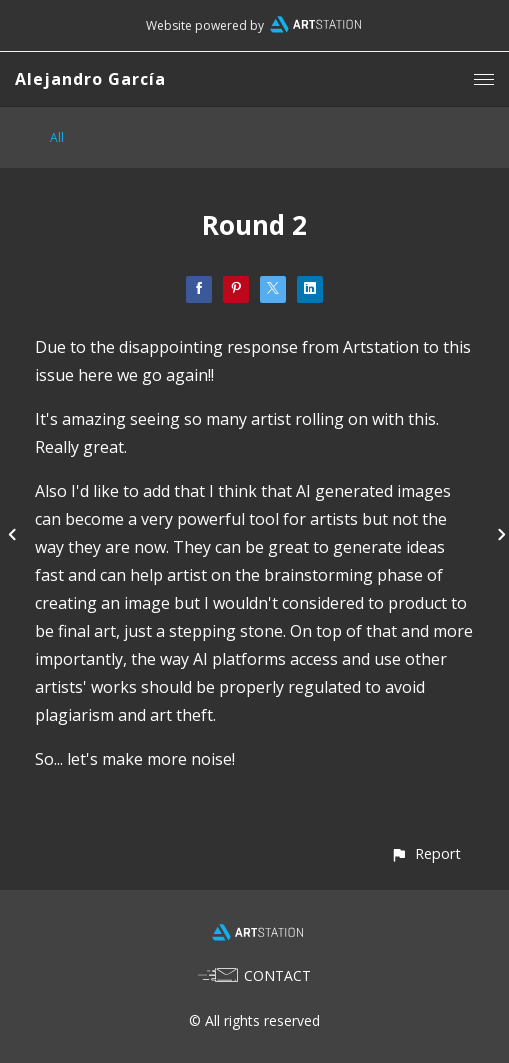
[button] (425, 853)
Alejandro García (90, 79)
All (57, 137)
